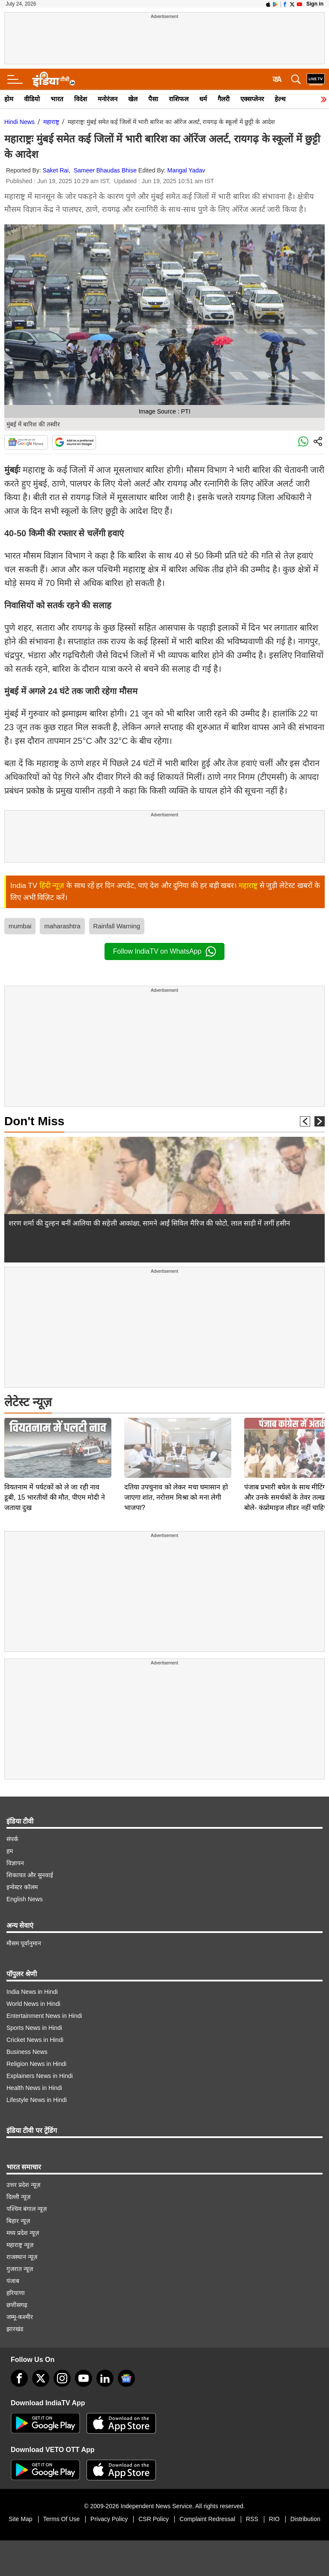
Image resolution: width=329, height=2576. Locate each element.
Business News (27, 2051)
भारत (57, 99)
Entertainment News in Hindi (44, 2015)
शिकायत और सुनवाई (29, 1875)
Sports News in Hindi (34, 2027)
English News (24, 1899)
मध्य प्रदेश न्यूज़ (22, 2232)
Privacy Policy (109, 2519)
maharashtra (62, 926)
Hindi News (19, 121)
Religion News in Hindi (36, 2063)
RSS (252, 2519)
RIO (274, 2519)
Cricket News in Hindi (34, 2039)
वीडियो (32, 99)
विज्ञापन (15, 1863)
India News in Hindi (32, 1991)
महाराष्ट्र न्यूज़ (19, 2244)
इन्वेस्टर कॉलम (22, 1887)
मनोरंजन (107, 99)
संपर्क (12, 1839)
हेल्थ (280, 99)
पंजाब (12, 2280)
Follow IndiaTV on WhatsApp (164, 951)
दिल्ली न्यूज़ (18, 2196)
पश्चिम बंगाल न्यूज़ (26, 2208)
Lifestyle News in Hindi (36, 2099)
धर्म (203, 99)
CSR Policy (153, 2519)
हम (9, 1851)
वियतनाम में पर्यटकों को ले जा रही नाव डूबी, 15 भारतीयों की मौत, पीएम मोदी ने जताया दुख (54, 1437)
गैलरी (224, 99)
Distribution (305, 2519)
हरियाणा (15, 2292)
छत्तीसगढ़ (16, 2304)
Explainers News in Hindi (39, 2075)
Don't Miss (34, 1121)
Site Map (20, 2519)
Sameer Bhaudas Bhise (105, 170)
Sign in (314, 4)
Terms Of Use (61, 2519)
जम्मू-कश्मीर (19, 2316)
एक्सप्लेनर (252, 99)
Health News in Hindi (34, 2087)
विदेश (80, 99)
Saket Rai (56, 170)
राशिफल (178, 99)
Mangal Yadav (186, 170)
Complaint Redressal (207, 2519)
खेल (133, 99)
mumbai (20, 926)
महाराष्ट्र (51, 121)
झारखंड (14, 2328)
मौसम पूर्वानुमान (23, 1943)
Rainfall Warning (117, 926)
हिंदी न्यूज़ (52, 886)
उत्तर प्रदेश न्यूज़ (23, 2184)
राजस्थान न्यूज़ (21, 2256)
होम (8, 99)
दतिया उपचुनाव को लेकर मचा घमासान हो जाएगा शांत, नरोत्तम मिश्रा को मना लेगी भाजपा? (176, 1437)
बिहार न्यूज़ (18, 2220)
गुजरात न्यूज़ (19, 2268)
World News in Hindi (33, 2003)
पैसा (153, 99)
